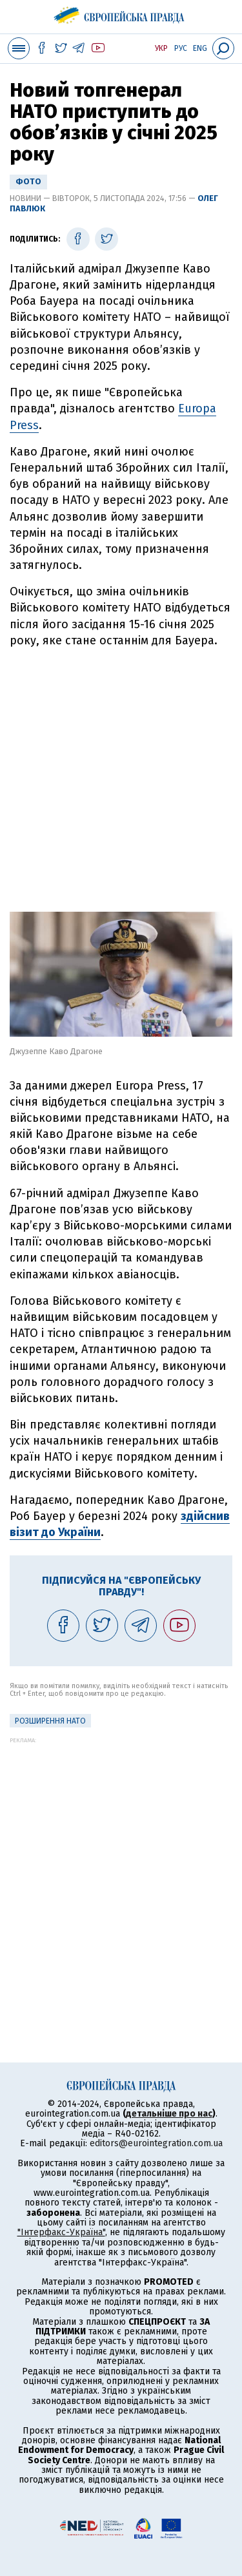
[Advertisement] (121, 775)
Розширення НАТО (50, 1720)
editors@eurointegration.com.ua (156, 2143)
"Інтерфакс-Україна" (61, 2232)
